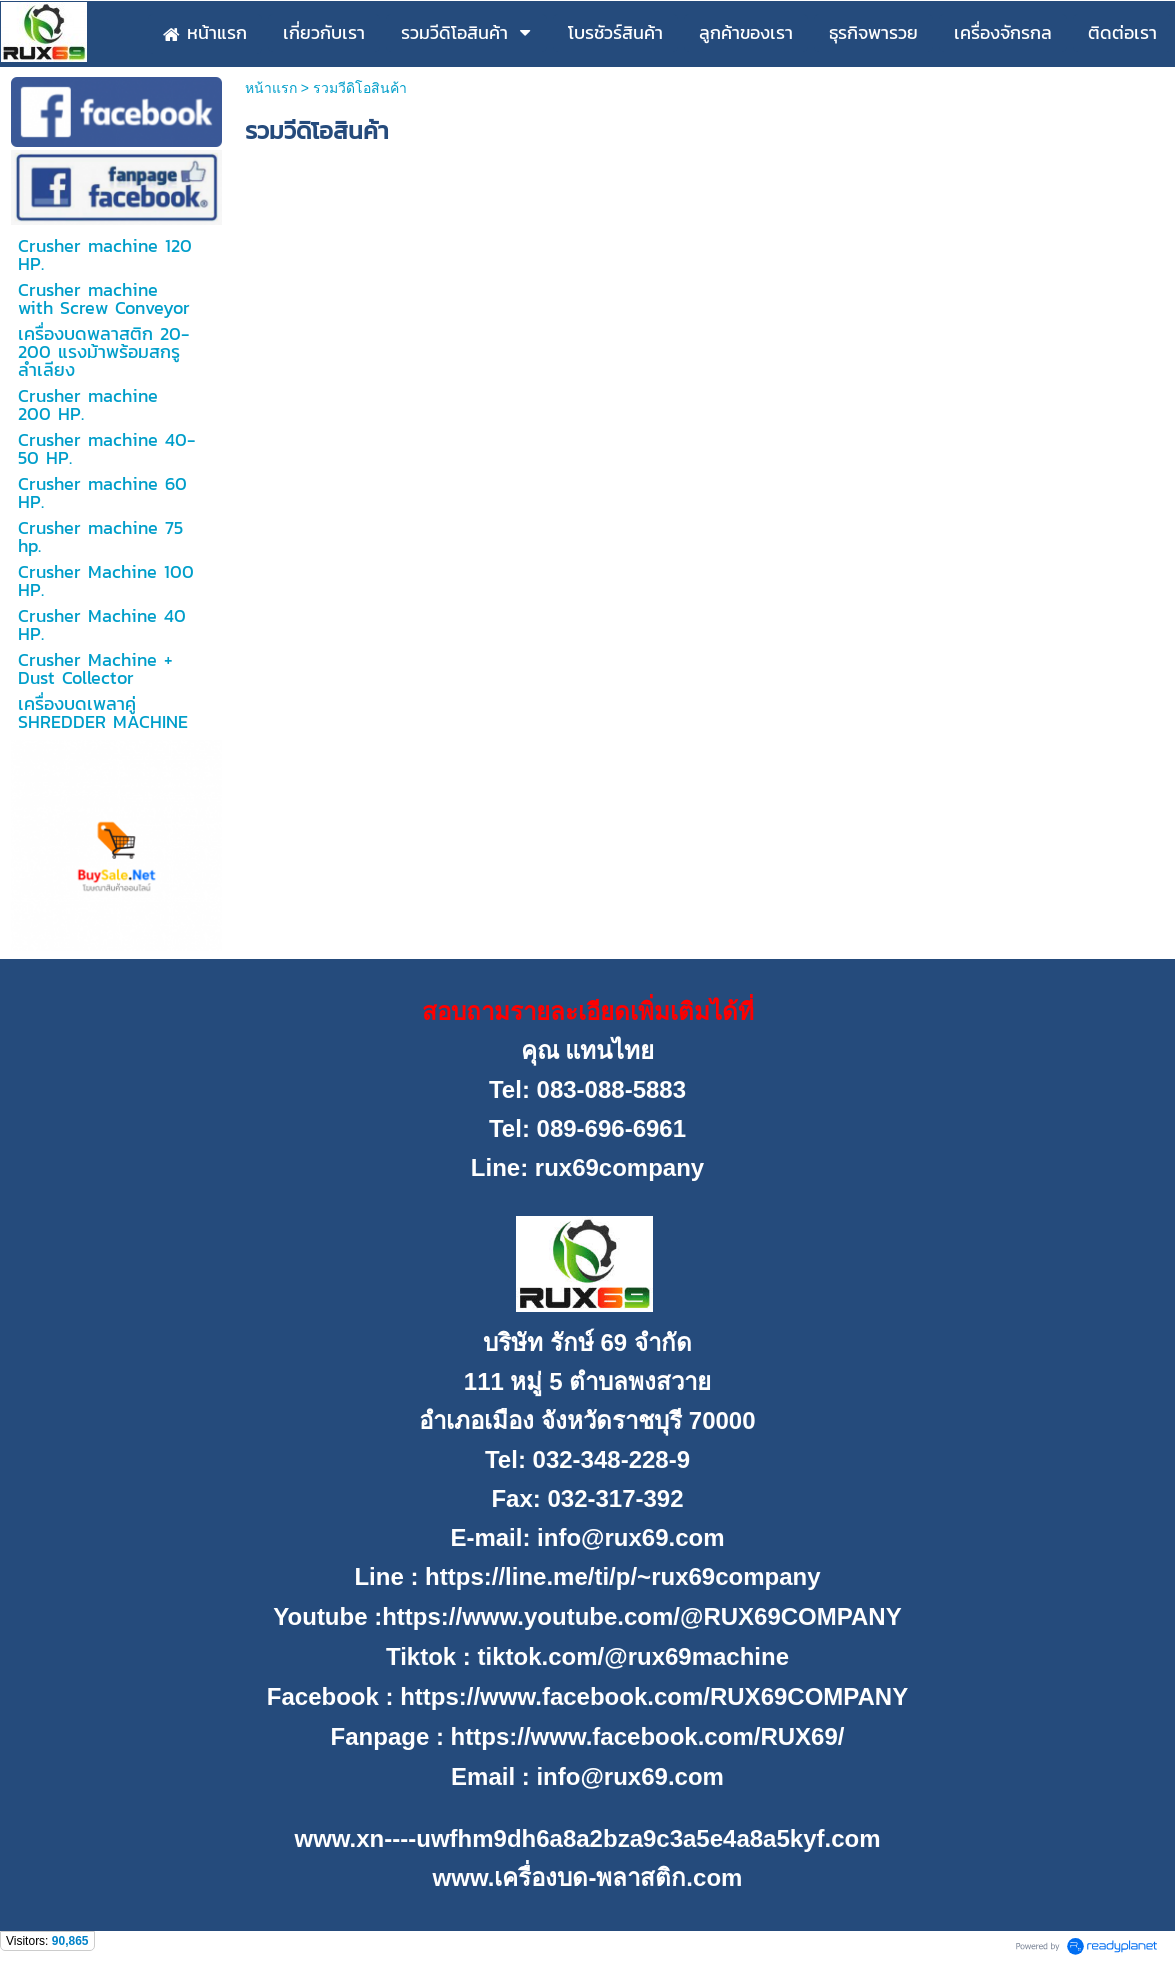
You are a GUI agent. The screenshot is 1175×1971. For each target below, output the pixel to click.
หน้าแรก (271, 88)
